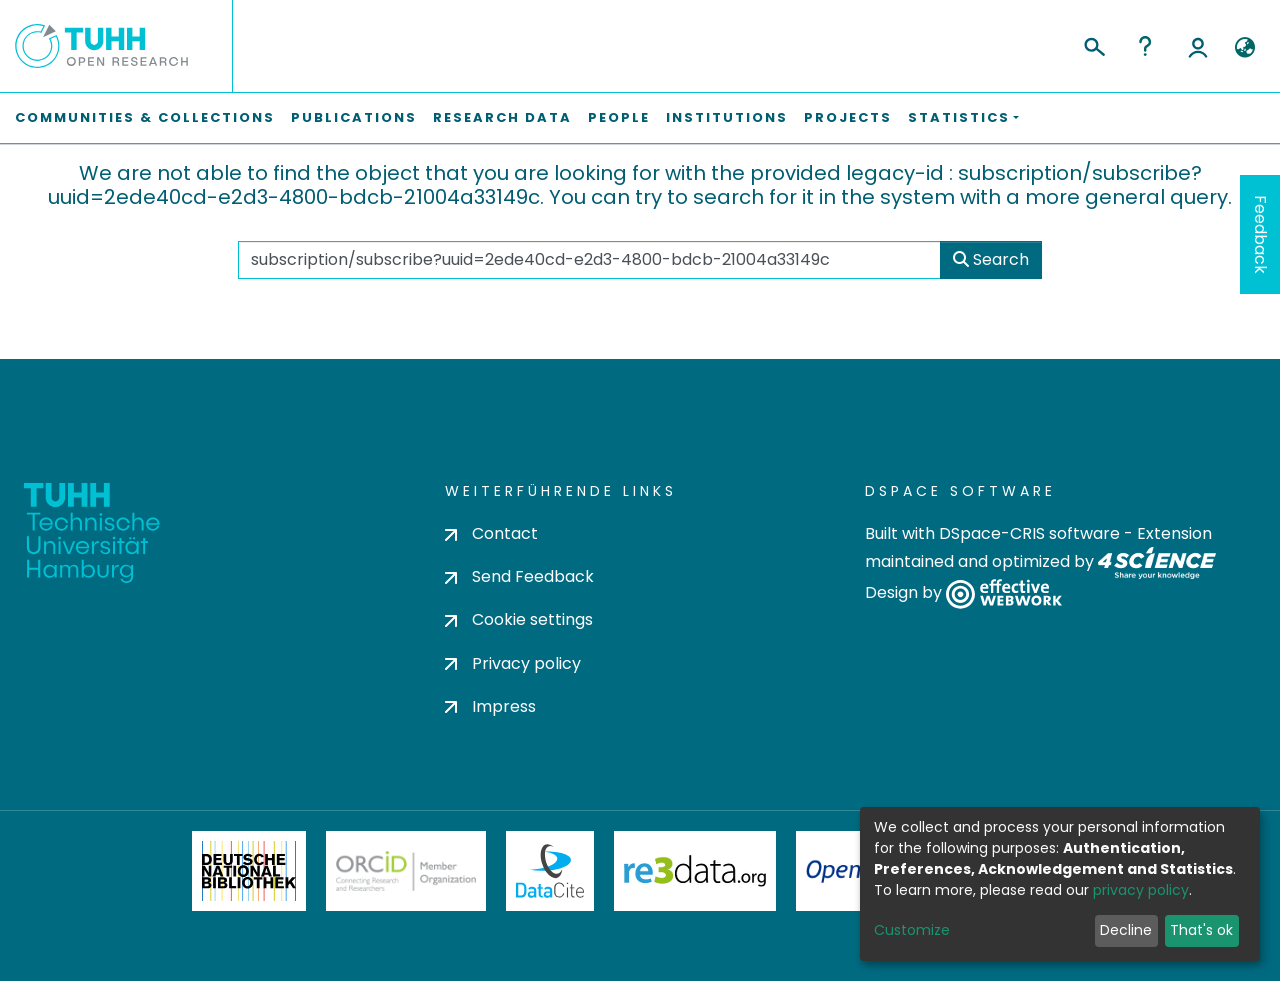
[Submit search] (1093, 44)
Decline (1126, 930)
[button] (1244, 48)
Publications (354, 117)
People (619, 117)
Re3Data (695, 871)
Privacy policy (513, 663)
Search (991, 259)
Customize (912, 930)
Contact (491, 533)
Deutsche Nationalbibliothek (249, 871)
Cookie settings (519, 619)
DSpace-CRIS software (1029, 533)
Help (1145, 46)
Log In (1198, 46)
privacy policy (1141, 890)
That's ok (1201, 930)
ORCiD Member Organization (406, 871)
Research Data (502, 117)
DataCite (550, 871)
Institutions (727, 117)
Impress (490, 706)
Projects (848, 117)
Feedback (1260, 234)
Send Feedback (519, 576)
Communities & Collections (145, 117)
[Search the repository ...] (589, 260)
